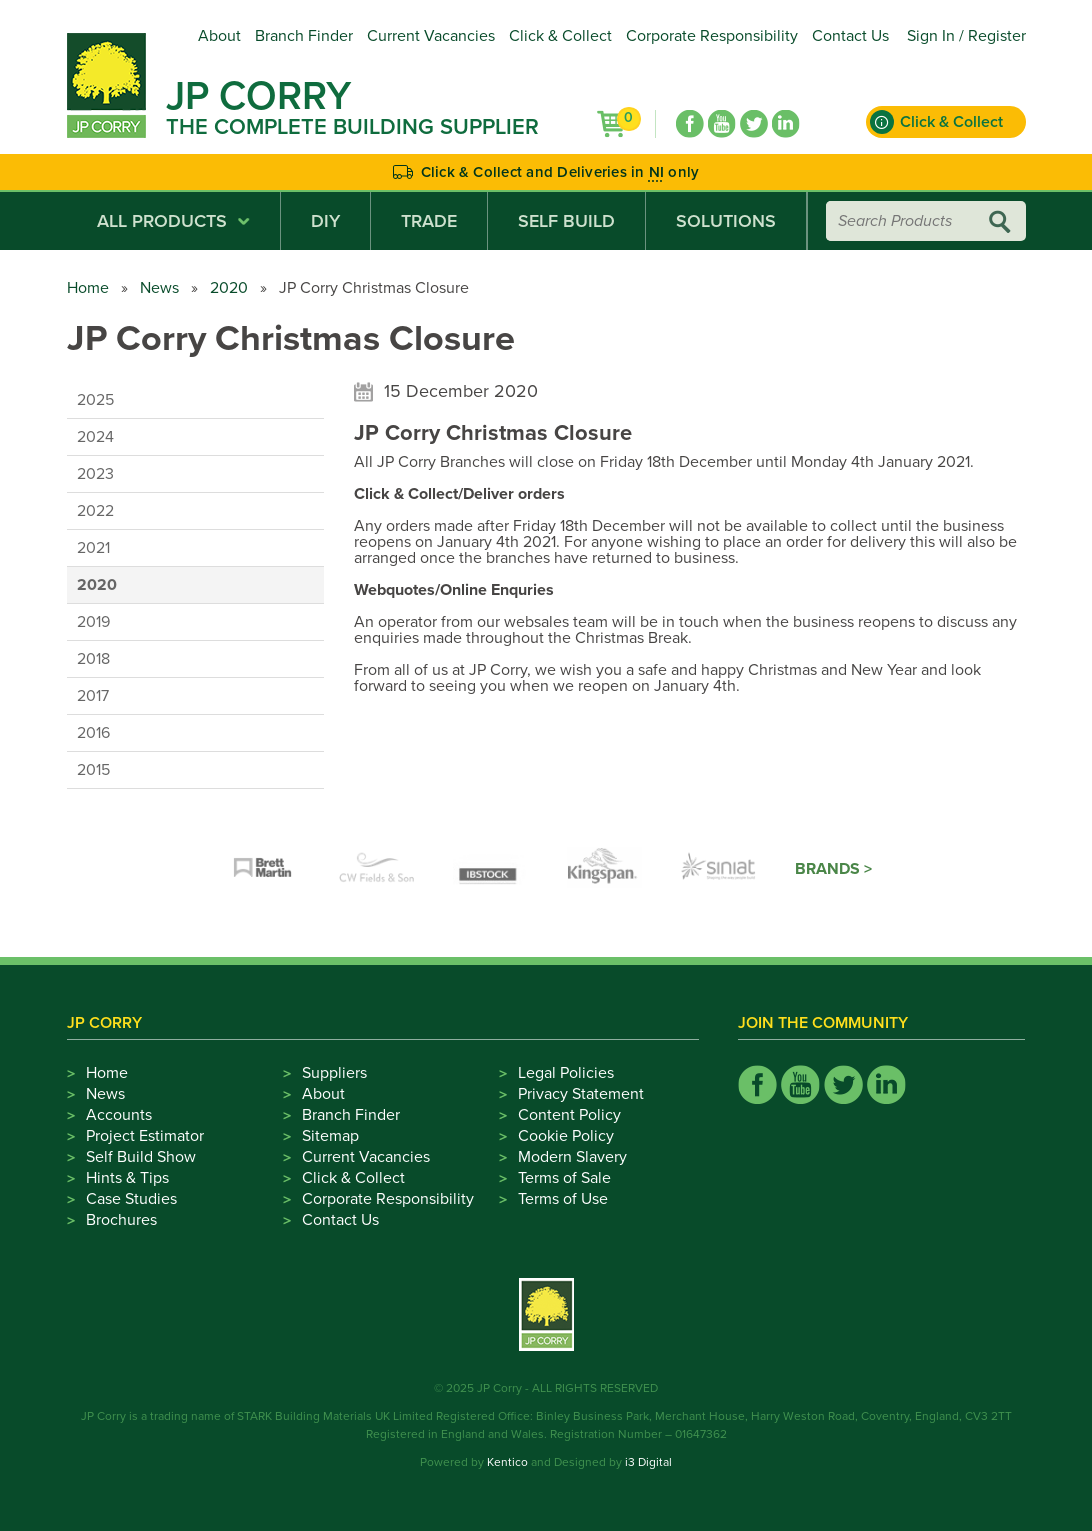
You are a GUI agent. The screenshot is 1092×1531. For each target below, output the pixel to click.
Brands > (833, 869)
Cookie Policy (566, 1136)
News (159, 288)
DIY (325, 221)
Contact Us (850, 36)
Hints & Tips (127, 1178)
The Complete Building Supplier (352, 127)
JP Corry (258, 96)
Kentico (507, 1462)
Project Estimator (145, 1136)
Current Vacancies (431, 36)
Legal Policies (566, 1073)
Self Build (566, 221)
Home (88, 288)
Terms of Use (563, 1199)
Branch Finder (304, 36)
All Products (173, 221)
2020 (229, 288)
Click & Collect (560, 36)
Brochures (121, 1220)
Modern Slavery (572, 1157)
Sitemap (330, 1136)
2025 (95, 400)
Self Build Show (141, 1157)
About (219, 36)
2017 (93, 696)
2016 (93, 733)
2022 (95, 511)
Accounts (119, 1115)
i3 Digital (648, 1462)
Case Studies (131, 1199)
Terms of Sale (564, 1178)
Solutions (726, 221)
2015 (93, 770)
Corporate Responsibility (712, 36)
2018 (93, 659)
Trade (429, 221)
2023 (95, 474)
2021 (93, 548)
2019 (93, 622)
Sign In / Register (966, 36)
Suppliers (334, 1073)
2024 (95, 437)
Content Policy (569, 1115)
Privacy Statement (581, 1094)
